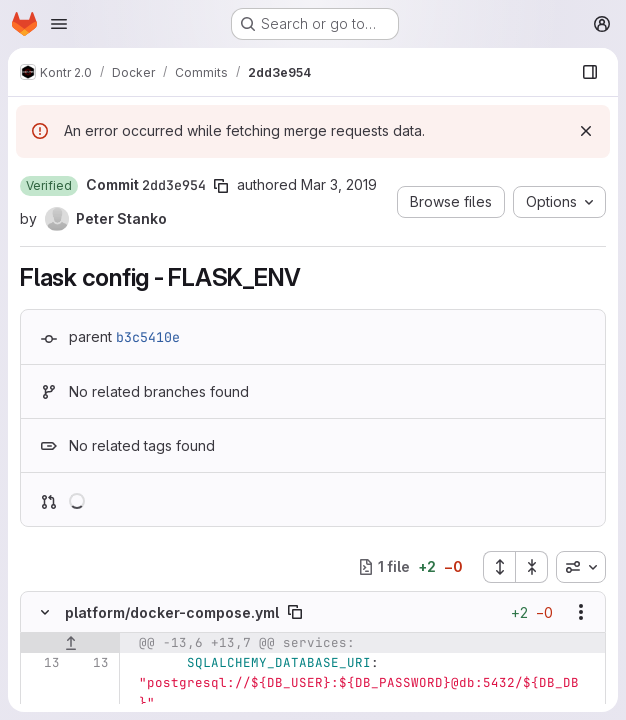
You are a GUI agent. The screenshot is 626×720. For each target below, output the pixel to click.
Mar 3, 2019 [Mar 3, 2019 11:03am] (339, 184)
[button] (49, 186)
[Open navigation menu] (59, 24)
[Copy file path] (295, 612)
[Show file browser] (590, 72)
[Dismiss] (586, 131)
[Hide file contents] (45, 612)
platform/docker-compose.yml (172, 612)
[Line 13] (43, 663)
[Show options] (581, 612)
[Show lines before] (70, 643)
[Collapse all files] (532, 567)
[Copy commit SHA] (221, 186)
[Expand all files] (499, 567)
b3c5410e (148, 337)
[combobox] (581, 567)
